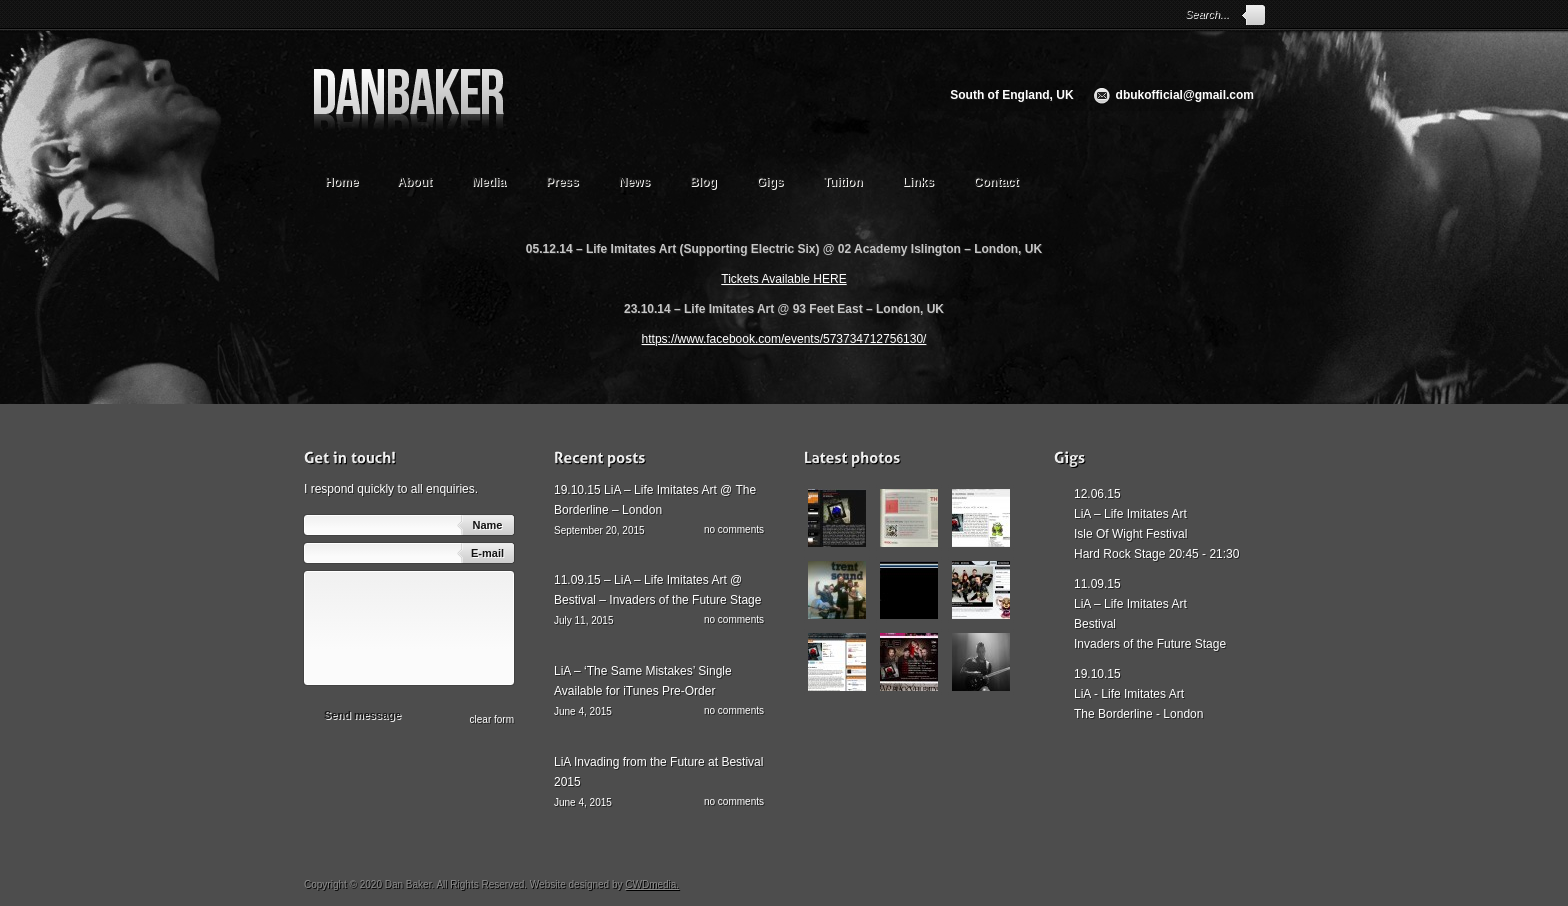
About (424, 179)
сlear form (492, 719)
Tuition (852, 179)
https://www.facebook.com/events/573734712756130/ (784, 339)
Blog (703, 182)
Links (918, 182)
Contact (996, 182)
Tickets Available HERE (783, 279)
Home (341, 182)
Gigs (770, 182)
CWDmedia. (652, 884)
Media (498, 179)
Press (562, 182)
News (634, 182)
